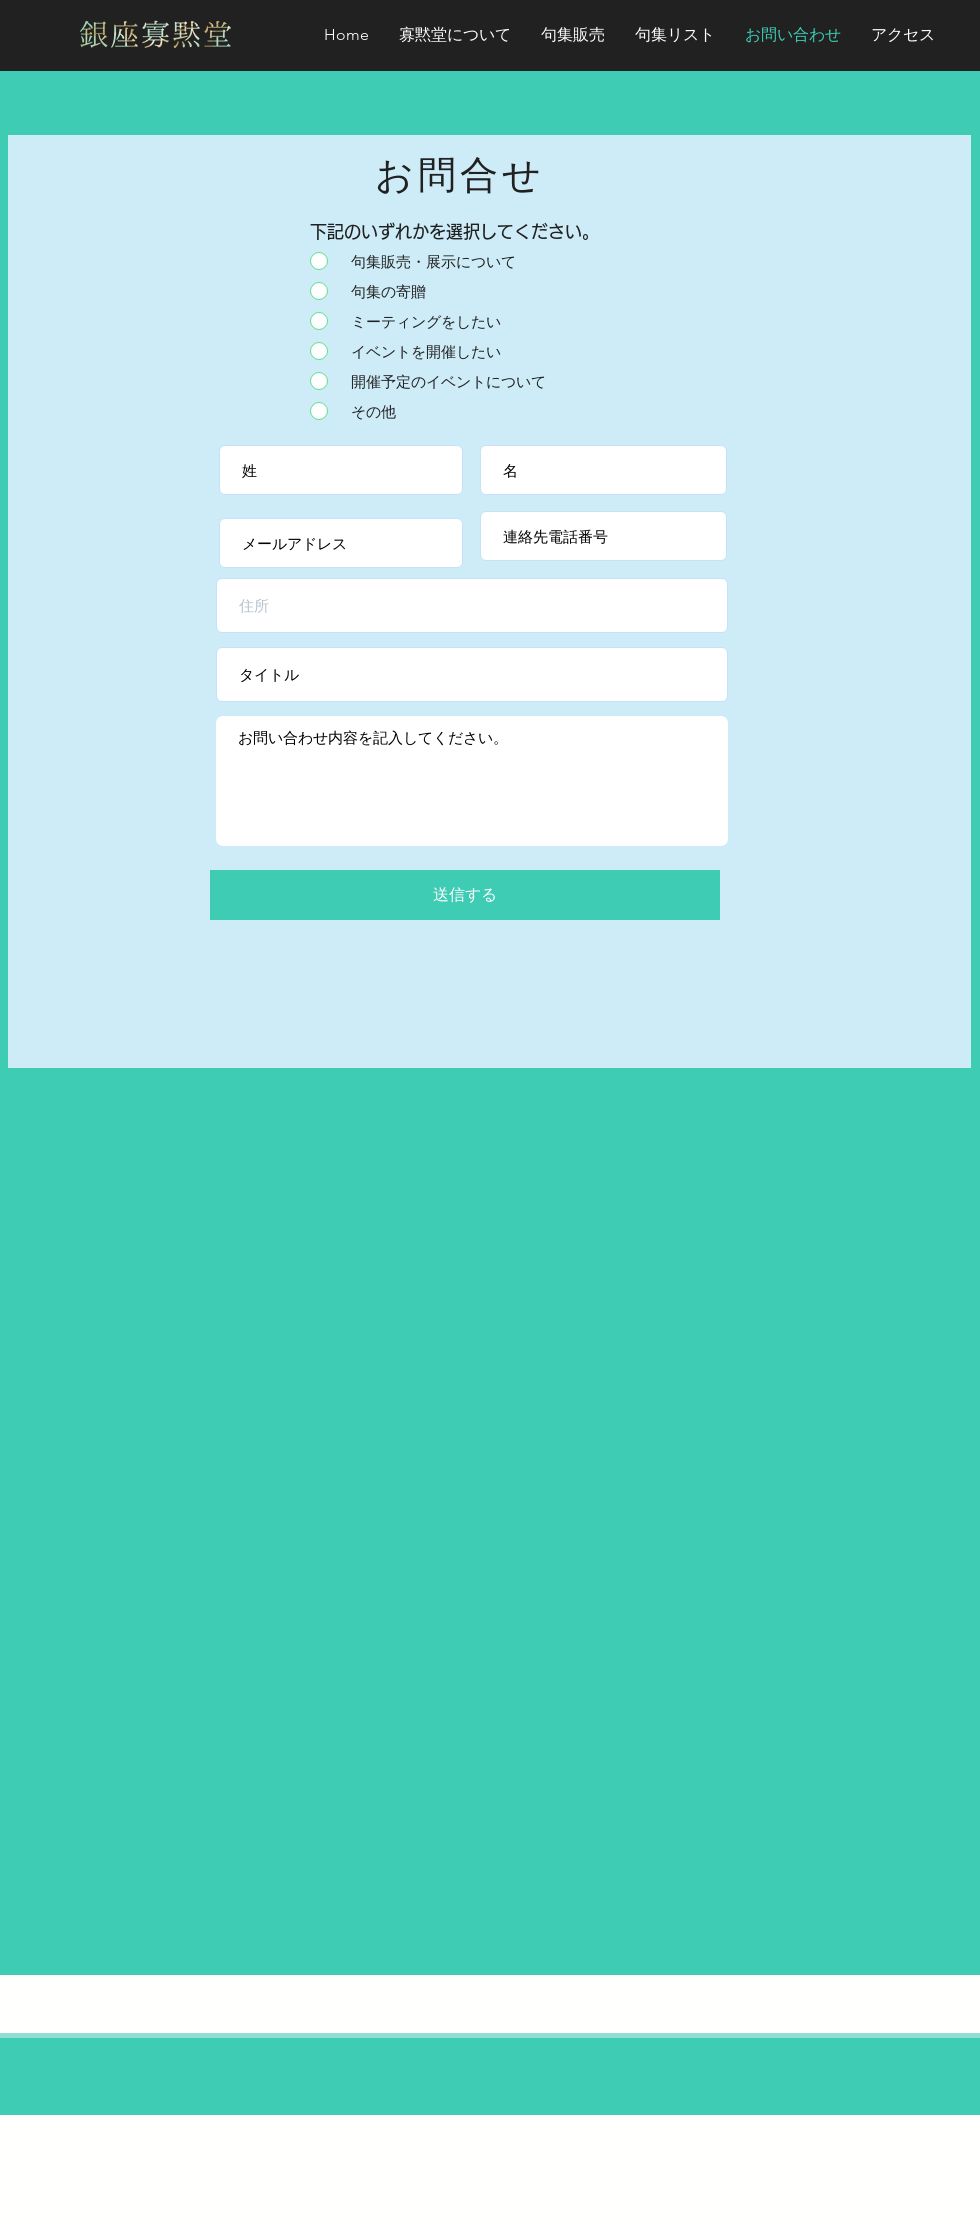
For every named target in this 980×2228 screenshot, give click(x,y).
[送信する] (465, 895)
